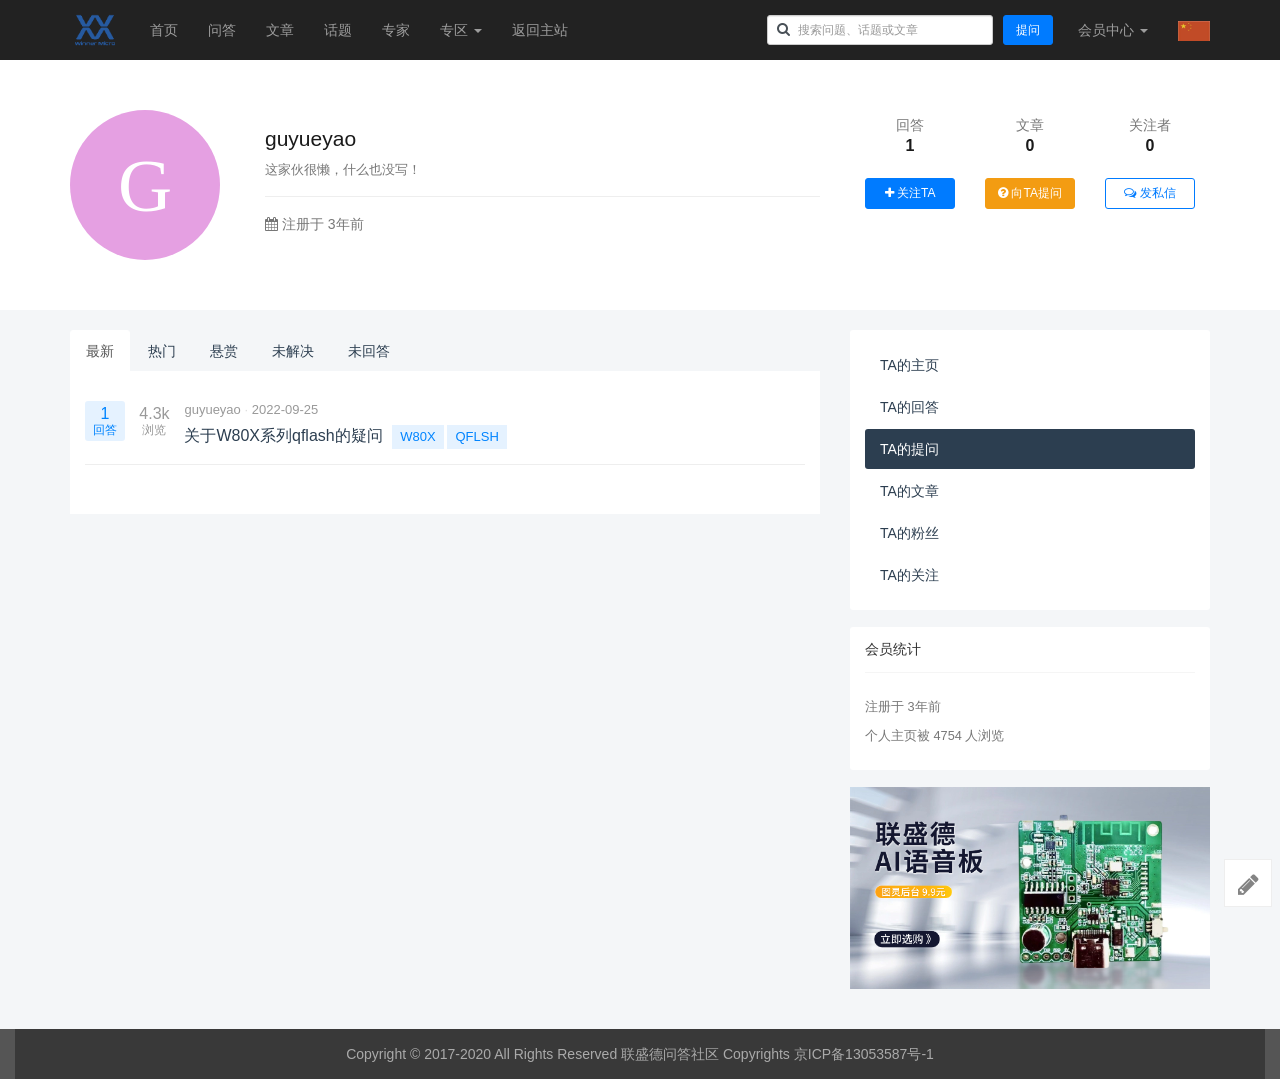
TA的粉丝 (909, 533)
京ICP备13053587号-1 (864, 1054)
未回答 (369, 351)
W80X (417, 436)
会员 (1113, 30)
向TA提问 (1030, 193)
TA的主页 (909, 365)
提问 (1028, 30)
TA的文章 (909, 491)
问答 (222, 30)
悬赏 (224, 351)
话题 (338, 30)
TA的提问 (909, 449)
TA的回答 (909, 407)
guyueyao (212, 409)
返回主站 (540, 30)
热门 (162, 351)
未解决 (293, 351)
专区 (461, 30)
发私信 (1149, 193)
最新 (100, 351)
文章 (280, 30)
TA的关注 (909, 575)
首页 (164, 30)
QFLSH (476, 436)
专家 (396, 30)
